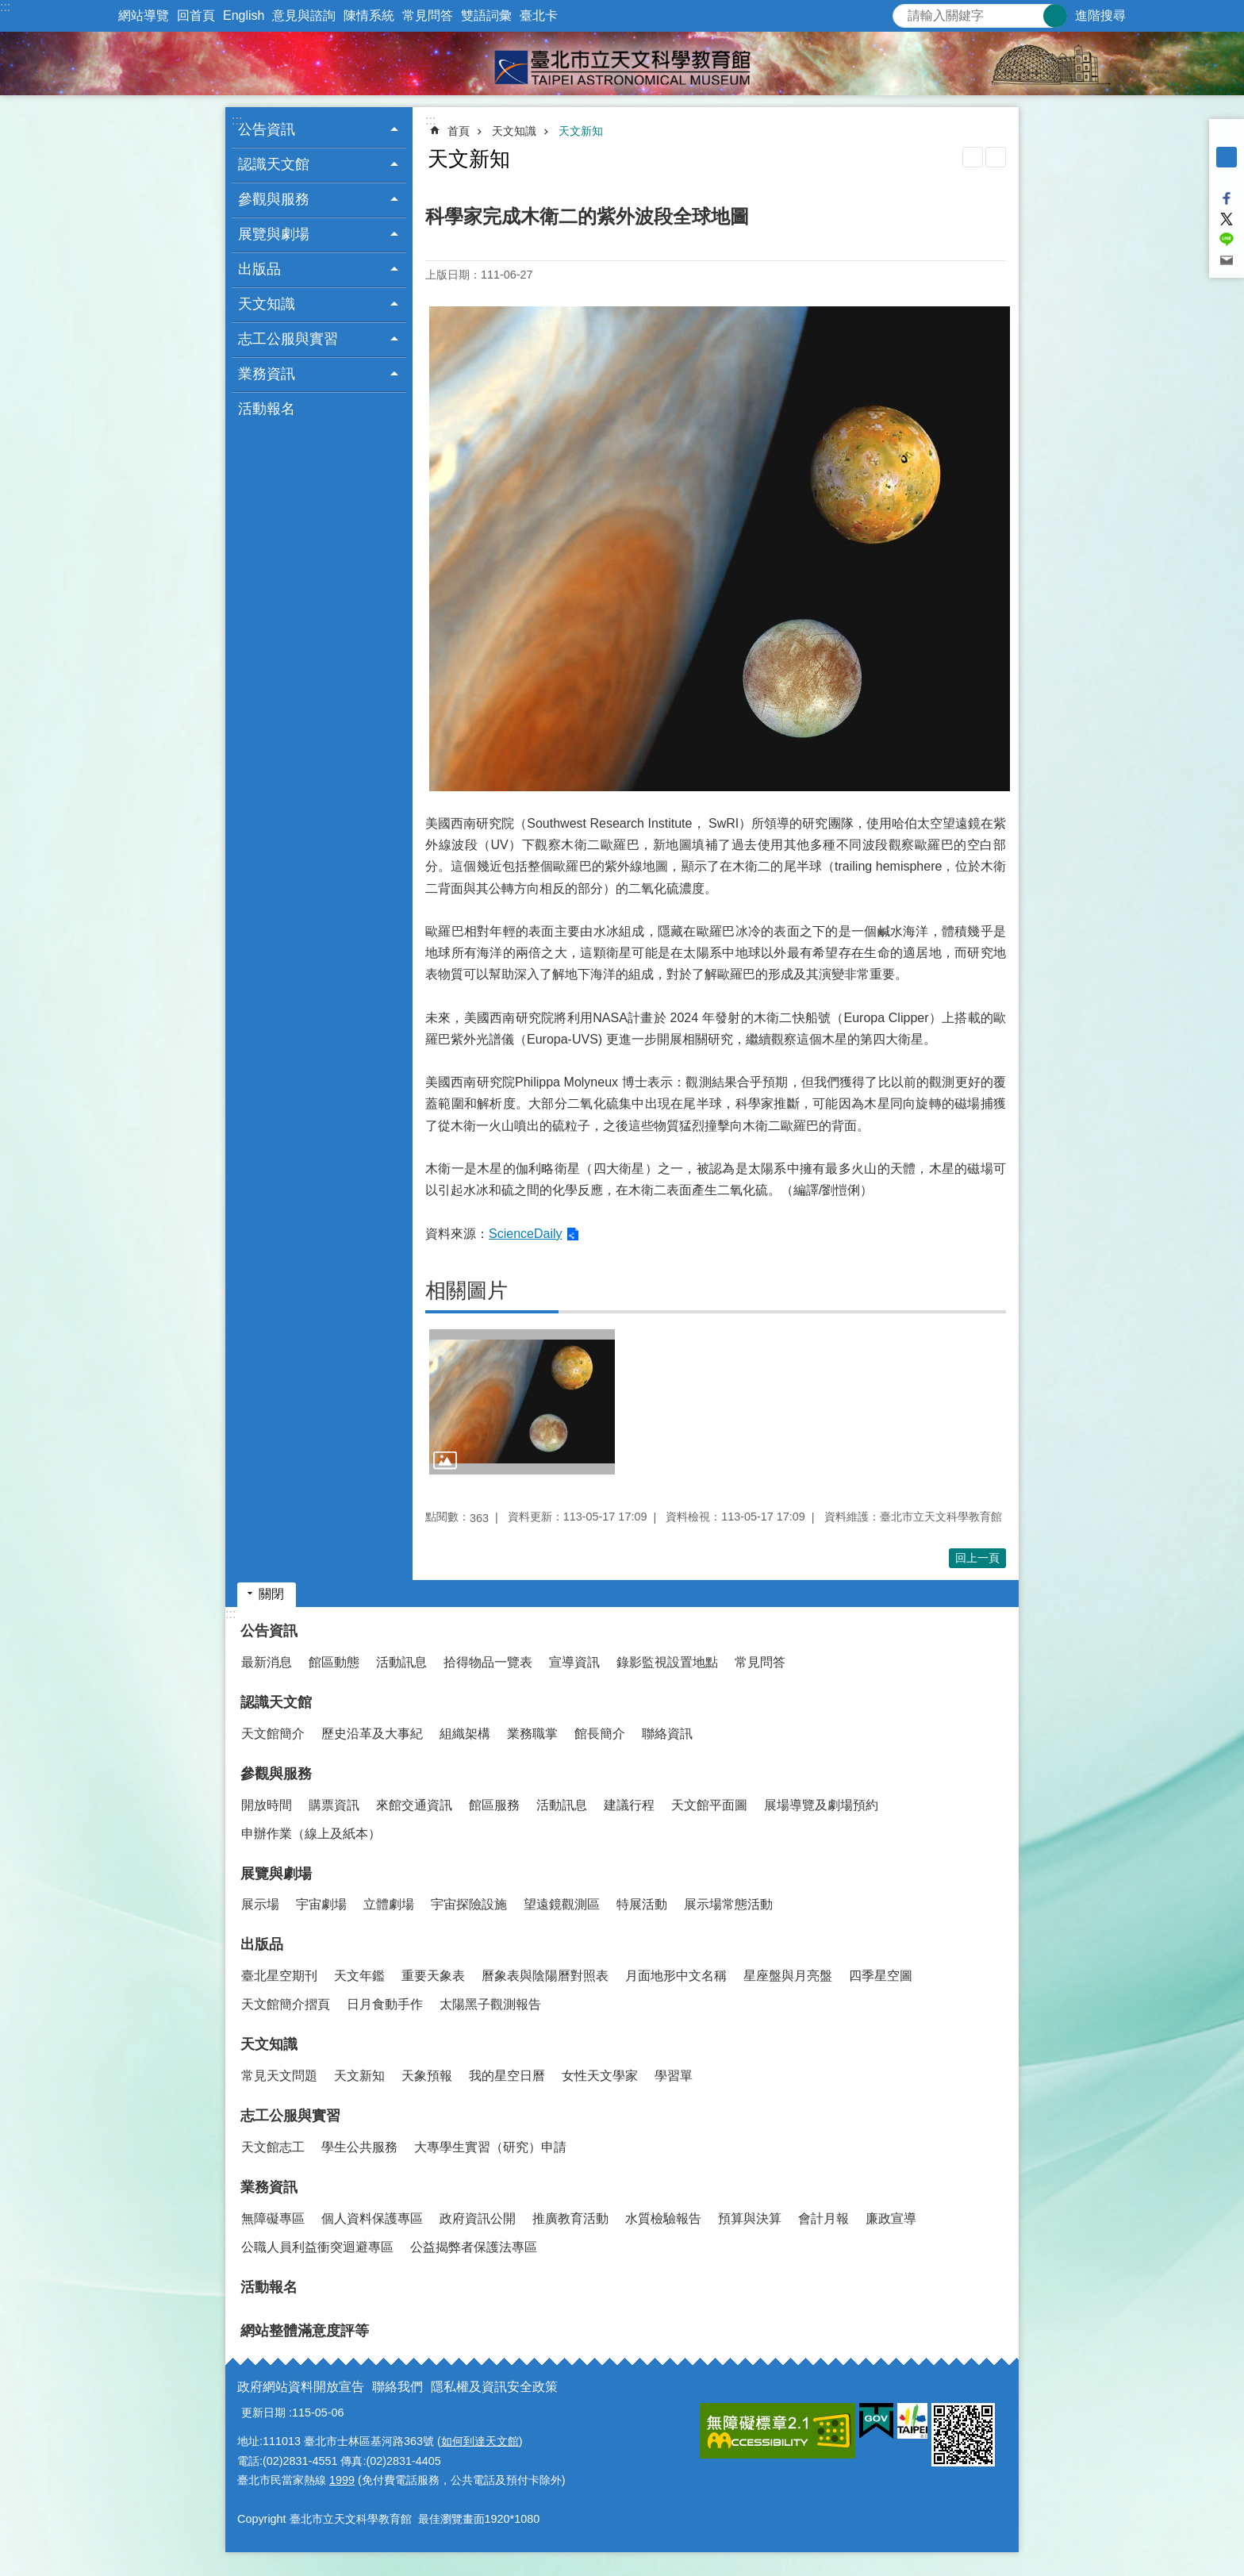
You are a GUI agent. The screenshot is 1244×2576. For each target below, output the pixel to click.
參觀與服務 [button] (273, 199)
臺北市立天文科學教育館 (622, 63)
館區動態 (334, 1662)
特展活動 (641, 1904)
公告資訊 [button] (266, 129)
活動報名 (266, 409)
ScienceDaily (525, 1233)
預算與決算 (749, 2218)
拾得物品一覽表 (487, 1662)
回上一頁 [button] (977, 1557)
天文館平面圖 (709, 1805)
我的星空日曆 (507, 2075)
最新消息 (266, 1662)
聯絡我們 (397, 2386)
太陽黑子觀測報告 (490, 2004)
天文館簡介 (273, 1733)
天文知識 (514, 131)
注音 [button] (995, 157)
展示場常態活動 (728, 1904)
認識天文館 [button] (273, 164)
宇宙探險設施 (469, 1904)
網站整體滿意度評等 (304, 2331)
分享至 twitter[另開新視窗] (1226, 219)
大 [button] (1226, 177)
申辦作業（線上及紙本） (311, 1833)
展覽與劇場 (276, 1874)
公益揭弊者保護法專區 (473, 2247)
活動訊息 (401, 1662)
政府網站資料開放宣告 (300, 2386)
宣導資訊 (574, 1662)
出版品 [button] (259, 269)
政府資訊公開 (478, 2218)
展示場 (260, 1904)
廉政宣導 (891, 2218)
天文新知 (581, 131)
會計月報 (823, 2218)
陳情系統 (369, 15)
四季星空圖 (880, 1975)
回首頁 (196, 15)
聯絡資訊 (667, 1733)
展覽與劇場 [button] (273, 234)
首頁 (458, 131)
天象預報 (426, 2075)
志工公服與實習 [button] (288, 339)
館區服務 (494, 1805)
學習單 (674, 2075)
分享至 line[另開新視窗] (1226, 239)
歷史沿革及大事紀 (372, 1733)
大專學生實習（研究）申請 (490, 2147)
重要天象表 (433, 1975)
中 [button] (1226, 157)
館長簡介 (599, 1733)
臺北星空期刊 (279, 1975)
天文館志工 (273, 2147)
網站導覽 (143, 15)
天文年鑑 (359, 1975)
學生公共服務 (359, 2147)
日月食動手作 (385, 2004)
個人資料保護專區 (372, 2218)
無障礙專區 (273, 2218)
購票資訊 (334, 1805)
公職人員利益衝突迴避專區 (317, 2247)
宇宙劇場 (321, 1904)
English (243, 15)
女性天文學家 (600, 2075)
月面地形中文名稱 (676, 1975)
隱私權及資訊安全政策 (494, 2386)
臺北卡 (539, 15)
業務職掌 (532, 1733)
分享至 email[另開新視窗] (1226, 260)
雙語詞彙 (486, 15)
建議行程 (629, 1805)
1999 (342, 2480)
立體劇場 (388, 1904)
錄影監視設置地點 (667, 1662)
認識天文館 (276, 1702)
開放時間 (266, 1805)
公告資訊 (269, 1631)
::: (5, 6)
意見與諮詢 (304, 15)
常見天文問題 (279, 2075)
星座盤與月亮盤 (787, 1975)
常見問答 (427, 15)
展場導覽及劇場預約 (821, 1805)
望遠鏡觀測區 (562, 1904)
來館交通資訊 (414, 1805)
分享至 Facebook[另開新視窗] (1226, 198)
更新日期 (263, 2412)
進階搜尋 (1100, 15)
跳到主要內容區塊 (8, 8)
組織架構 (465, 1733)
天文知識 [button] (266, 304)
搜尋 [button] (1055, 16)
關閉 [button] (271, 1594)
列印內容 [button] (972, 157)
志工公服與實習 (290, 2116)
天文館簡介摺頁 (285, 2004)
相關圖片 (466, 1290)
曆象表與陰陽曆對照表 (545, 1975)
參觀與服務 (276, 1774)
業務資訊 (269, 2187)
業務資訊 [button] (266, 374)
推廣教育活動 (570, 2218)
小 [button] (1226, 136)
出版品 (261, 1944)
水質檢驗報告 (663, 2218)
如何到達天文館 (480, 2441)
